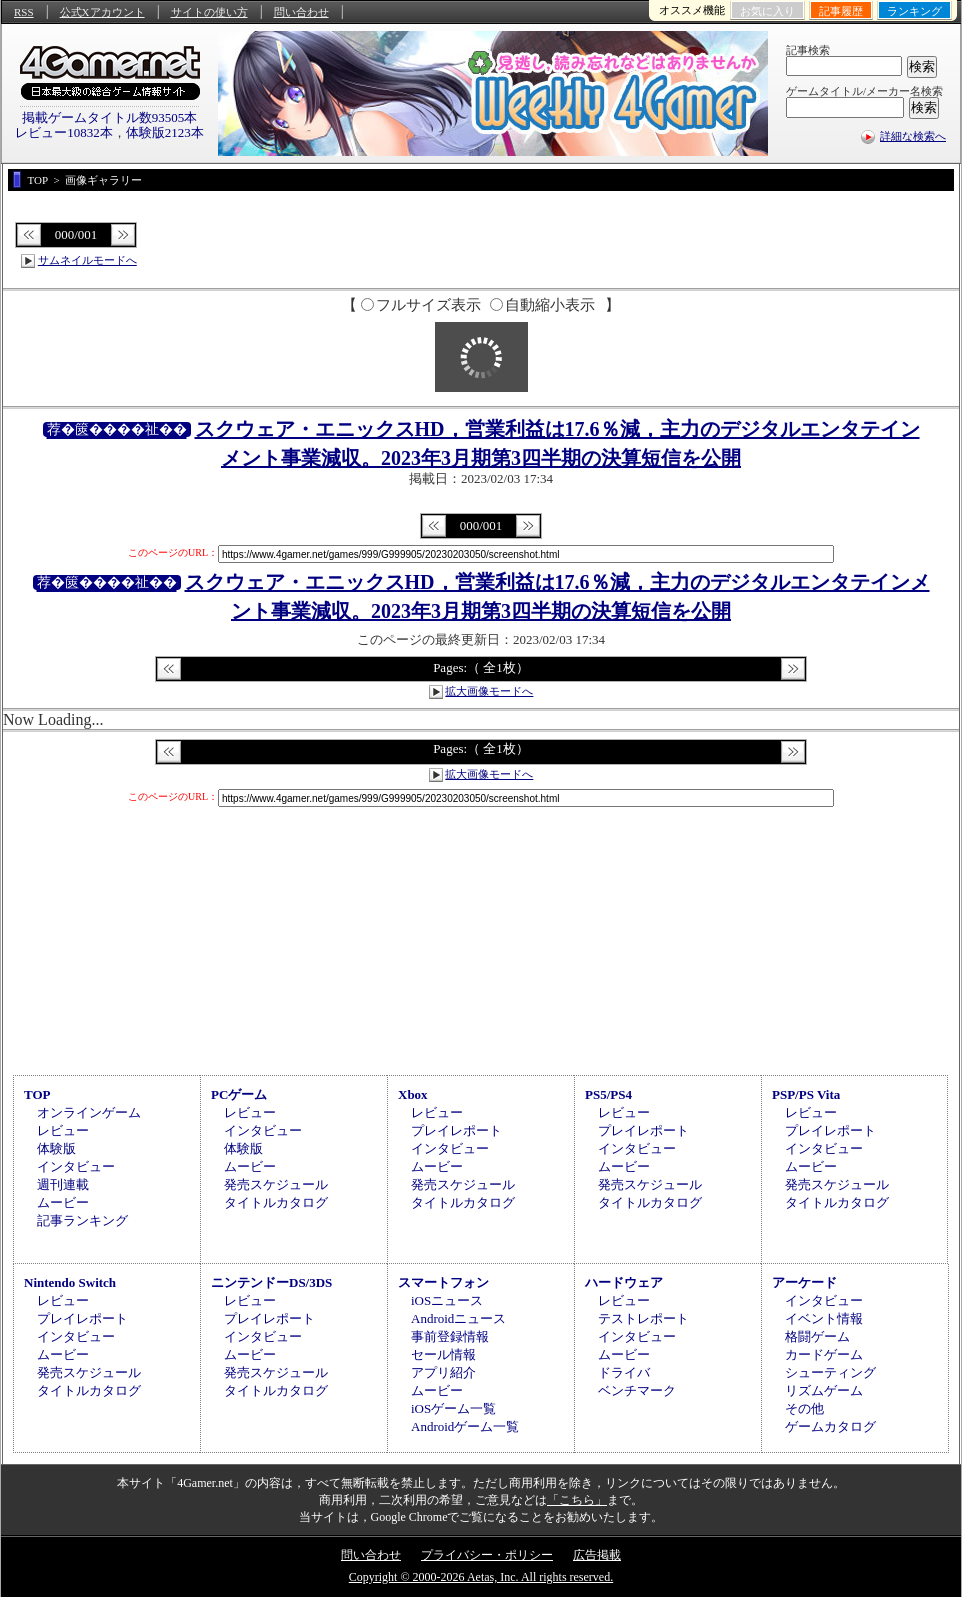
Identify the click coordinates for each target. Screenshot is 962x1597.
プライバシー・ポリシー (487, 1555)
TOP (37, 1094)
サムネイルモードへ (87, 260)
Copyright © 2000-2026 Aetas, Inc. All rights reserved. (481, 1577)
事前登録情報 (450, 1336)
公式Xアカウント (102, 12)
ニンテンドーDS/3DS (271, 1282)
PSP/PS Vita (806, 1094)
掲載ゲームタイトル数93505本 (110, 117)
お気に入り (767, 11)
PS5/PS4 (608, 1094)
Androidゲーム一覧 (465, 1426)
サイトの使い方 (209, 12)
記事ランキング (82, 1220)
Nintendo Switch (70, 1282)
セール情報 (443, 1354)
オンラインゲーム (89, 1112)
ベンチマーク (637, 1390)
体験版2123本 (165, 132)
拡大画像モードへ (489, 691)
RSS (24, 12)
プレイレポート (456, 1130)
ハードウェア (624, 1282)
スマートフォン (443, 1282)
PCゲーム (239, 1094)
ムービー (63, 1202)
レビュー (63, 1130)
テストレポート (643, 1318)
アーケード (804, 1282)
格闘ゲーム (817, 1336)
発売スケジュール (276, 1184)
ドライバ (624, 1372)
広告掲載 (597, 1555)
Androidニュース (458, 1318)
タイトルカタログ (276, 1202)
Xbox (413, 1094)
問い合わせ (301, 12)
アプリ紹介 (443, 1372)
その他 (804, 1408)
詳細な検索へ (913, 136)
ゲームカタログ (830, 1426)
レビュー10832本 (64, 132)
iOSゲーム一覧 (453, 1408)
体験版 (56, 1148)
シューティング (830, 1372)
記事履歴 (841, 11)
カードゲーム (824, 1354)
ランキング (914, 11)
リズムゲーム (824, 1390)
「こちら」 (577, 1500)
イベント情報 (824, 1318)
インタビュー (76, 1166)
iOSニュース (447, 1300)
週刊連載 (63, 1184)
